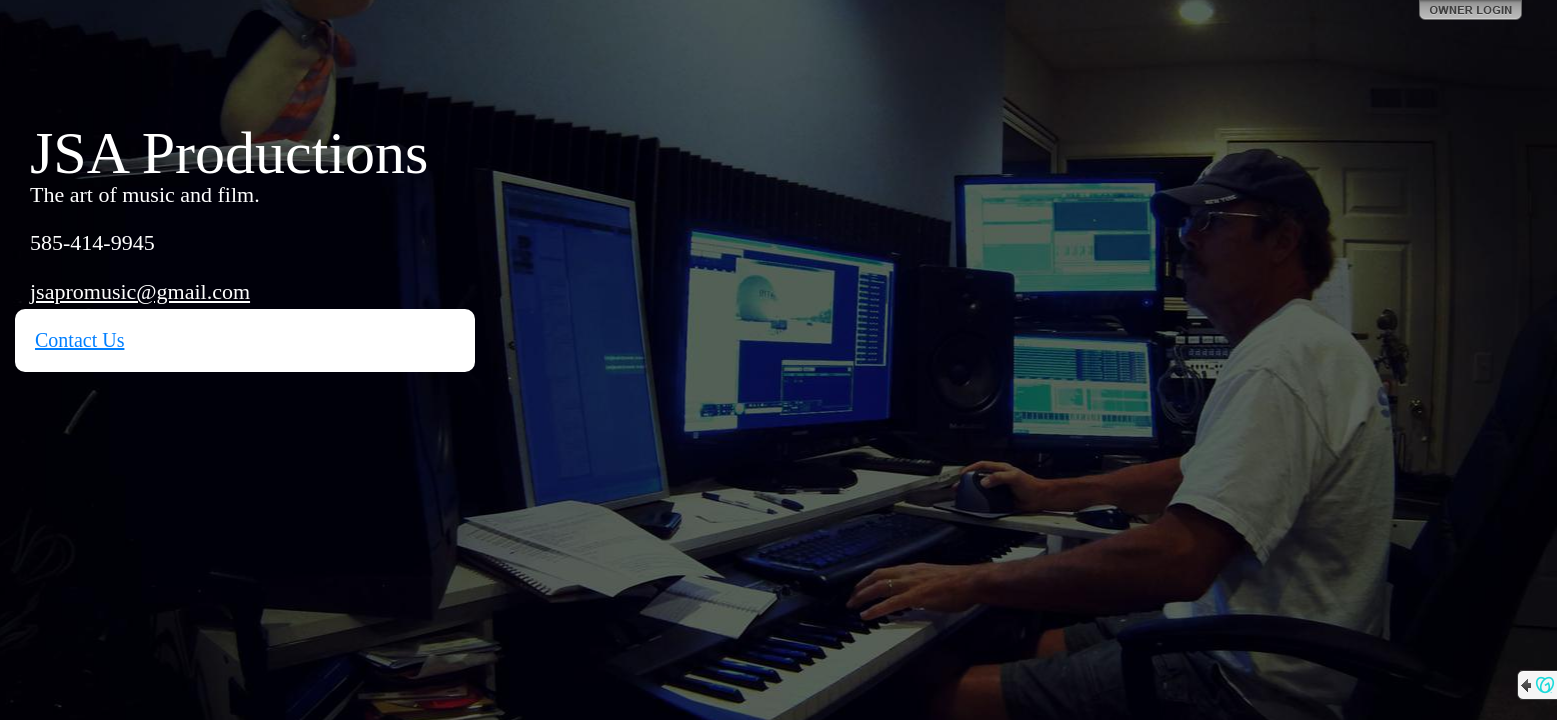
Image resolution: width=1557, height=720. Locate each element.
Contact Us (79, 340)
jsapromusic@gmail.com (140, 291)
